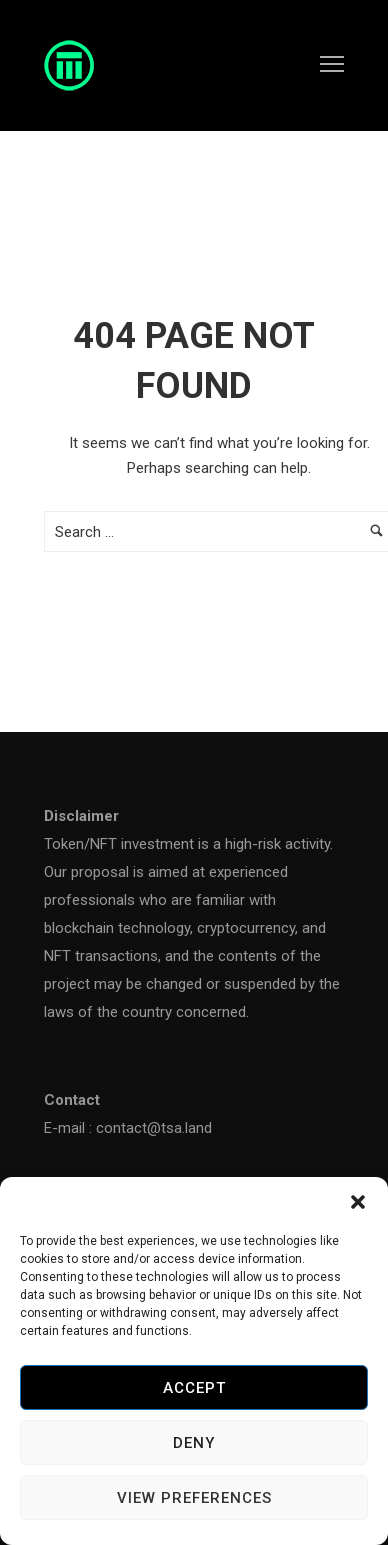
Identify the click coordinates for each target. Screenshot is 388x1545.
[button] (358, 1202)
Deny (194, 1443)
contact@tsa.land (154, 1128)
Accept (194, 1388)
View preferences (194, 1498)
